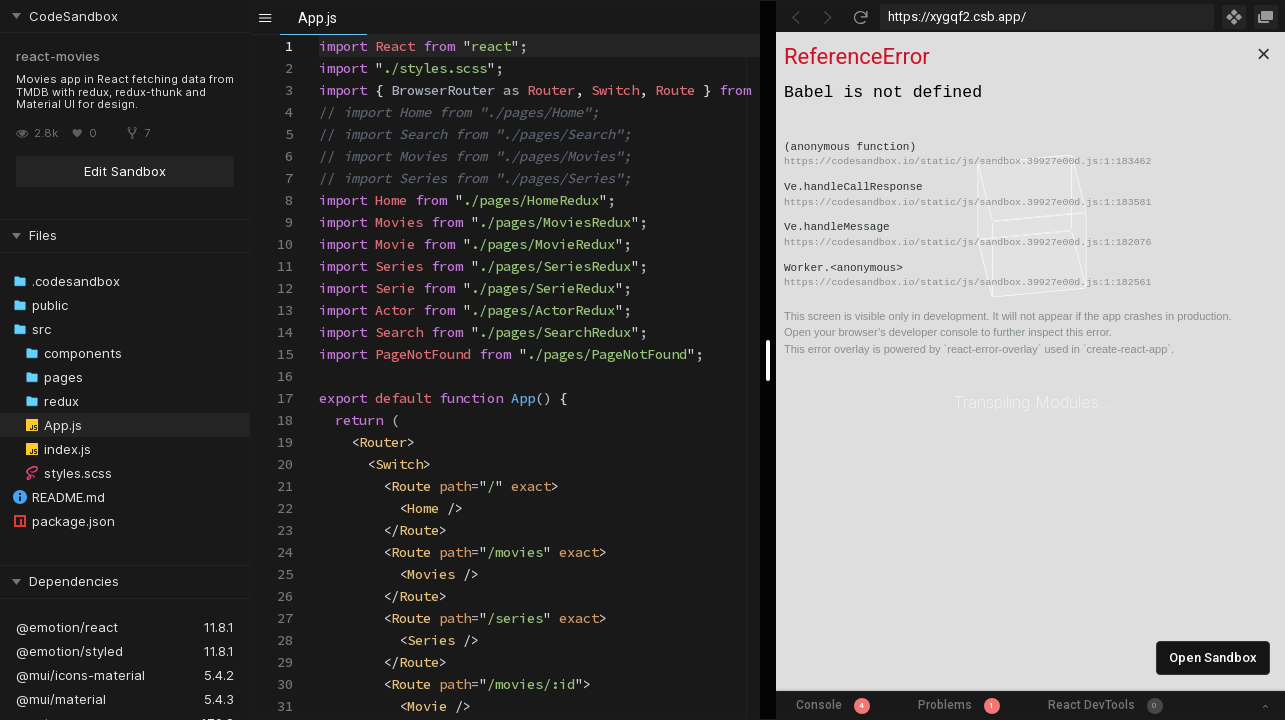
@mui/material (61, 699)
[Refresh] (860, 17)
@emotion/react (67, 627)
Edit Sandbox (125, 171)
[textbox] (319, 35)
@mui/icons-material (80, 675)
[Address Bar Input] (1047, 17)
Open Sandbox (1213, 657)
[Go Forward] (828, 17)
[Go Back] (796, 17)
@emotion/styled (69, 651)
